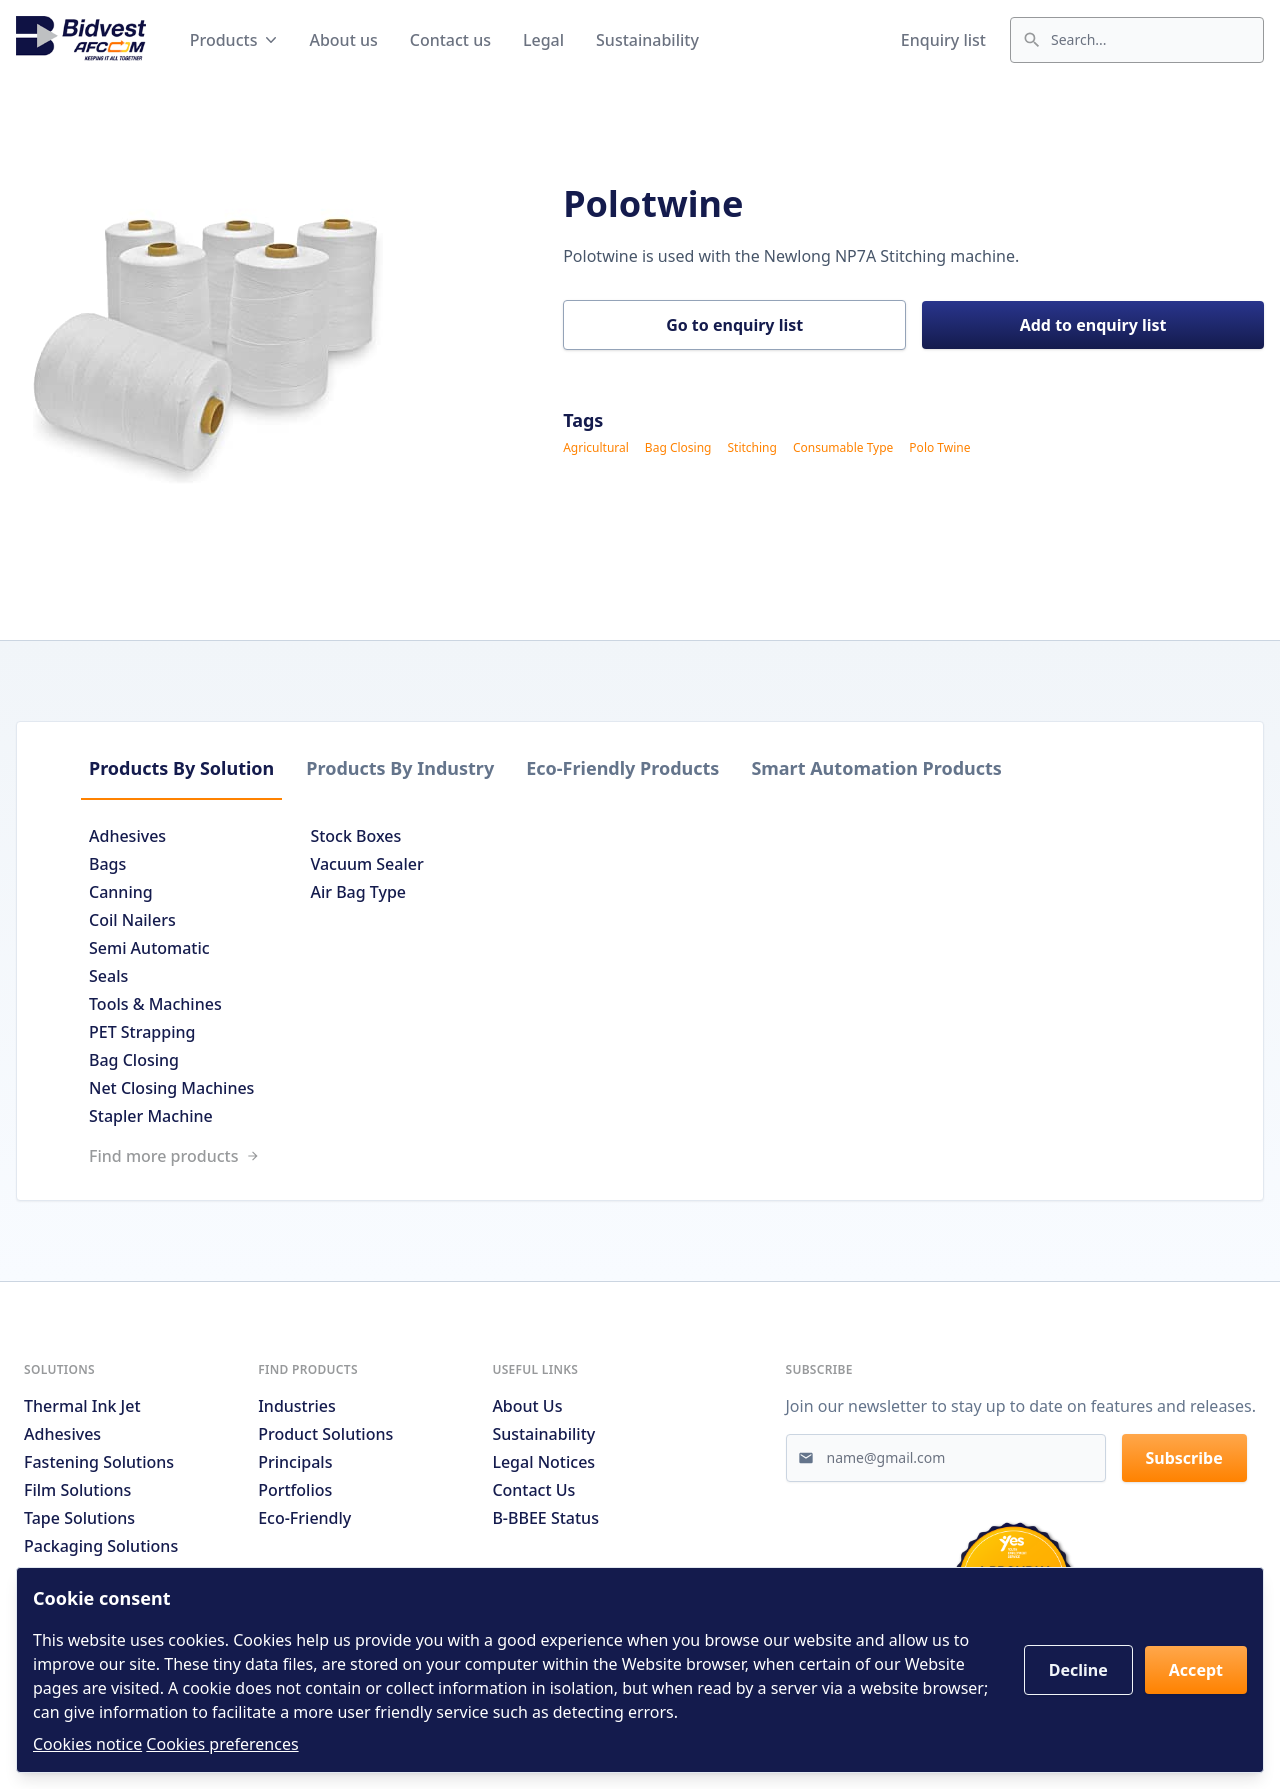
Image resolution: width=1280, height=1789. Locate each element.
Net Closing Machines (171, 1088)
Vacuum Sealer (366, 864)
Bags (107, 864)
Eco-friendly (304, 1518)
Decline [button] (1078, 1670)
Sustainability (647, 40)
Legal (543, 40)
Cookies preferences (222, 1744)
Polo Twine (939, 448)
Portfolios (295, 1490)
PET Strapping (142, 1032)
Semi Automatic (149, 948)
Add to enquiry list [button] (1093, 325)
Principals (295, 1462)
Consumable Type (843, 448)
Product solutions (325, 1434)
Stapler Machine (151, 1116)
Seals (108, 976)
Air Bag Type (358, 892)
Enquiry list (943, 40)
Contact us (450, 40)
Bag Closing (678, 448)
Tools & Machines (155, 1004)
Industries (297, 1406)
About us (343, 40)
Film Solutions (77, 1490)
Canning (121, 892)
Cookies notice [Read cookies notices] (87, 1744)
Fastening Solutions (99, 1462)
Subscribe (1184, 1458)
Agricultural (596, 448)
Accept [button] (1196, 1670)
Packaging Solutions (101, 1546)
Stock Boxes (355, 836)
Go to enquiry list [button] (734, 325)
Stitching (751, 448)
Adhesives (127, 836)
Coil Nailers (132, 920)
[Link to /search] (640, 1156)
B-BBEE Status (545, 1518)
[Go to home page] (81, 40)
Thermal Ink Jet (82, 1406)
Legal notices (543, 1462)
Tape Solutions (79, 1518)
